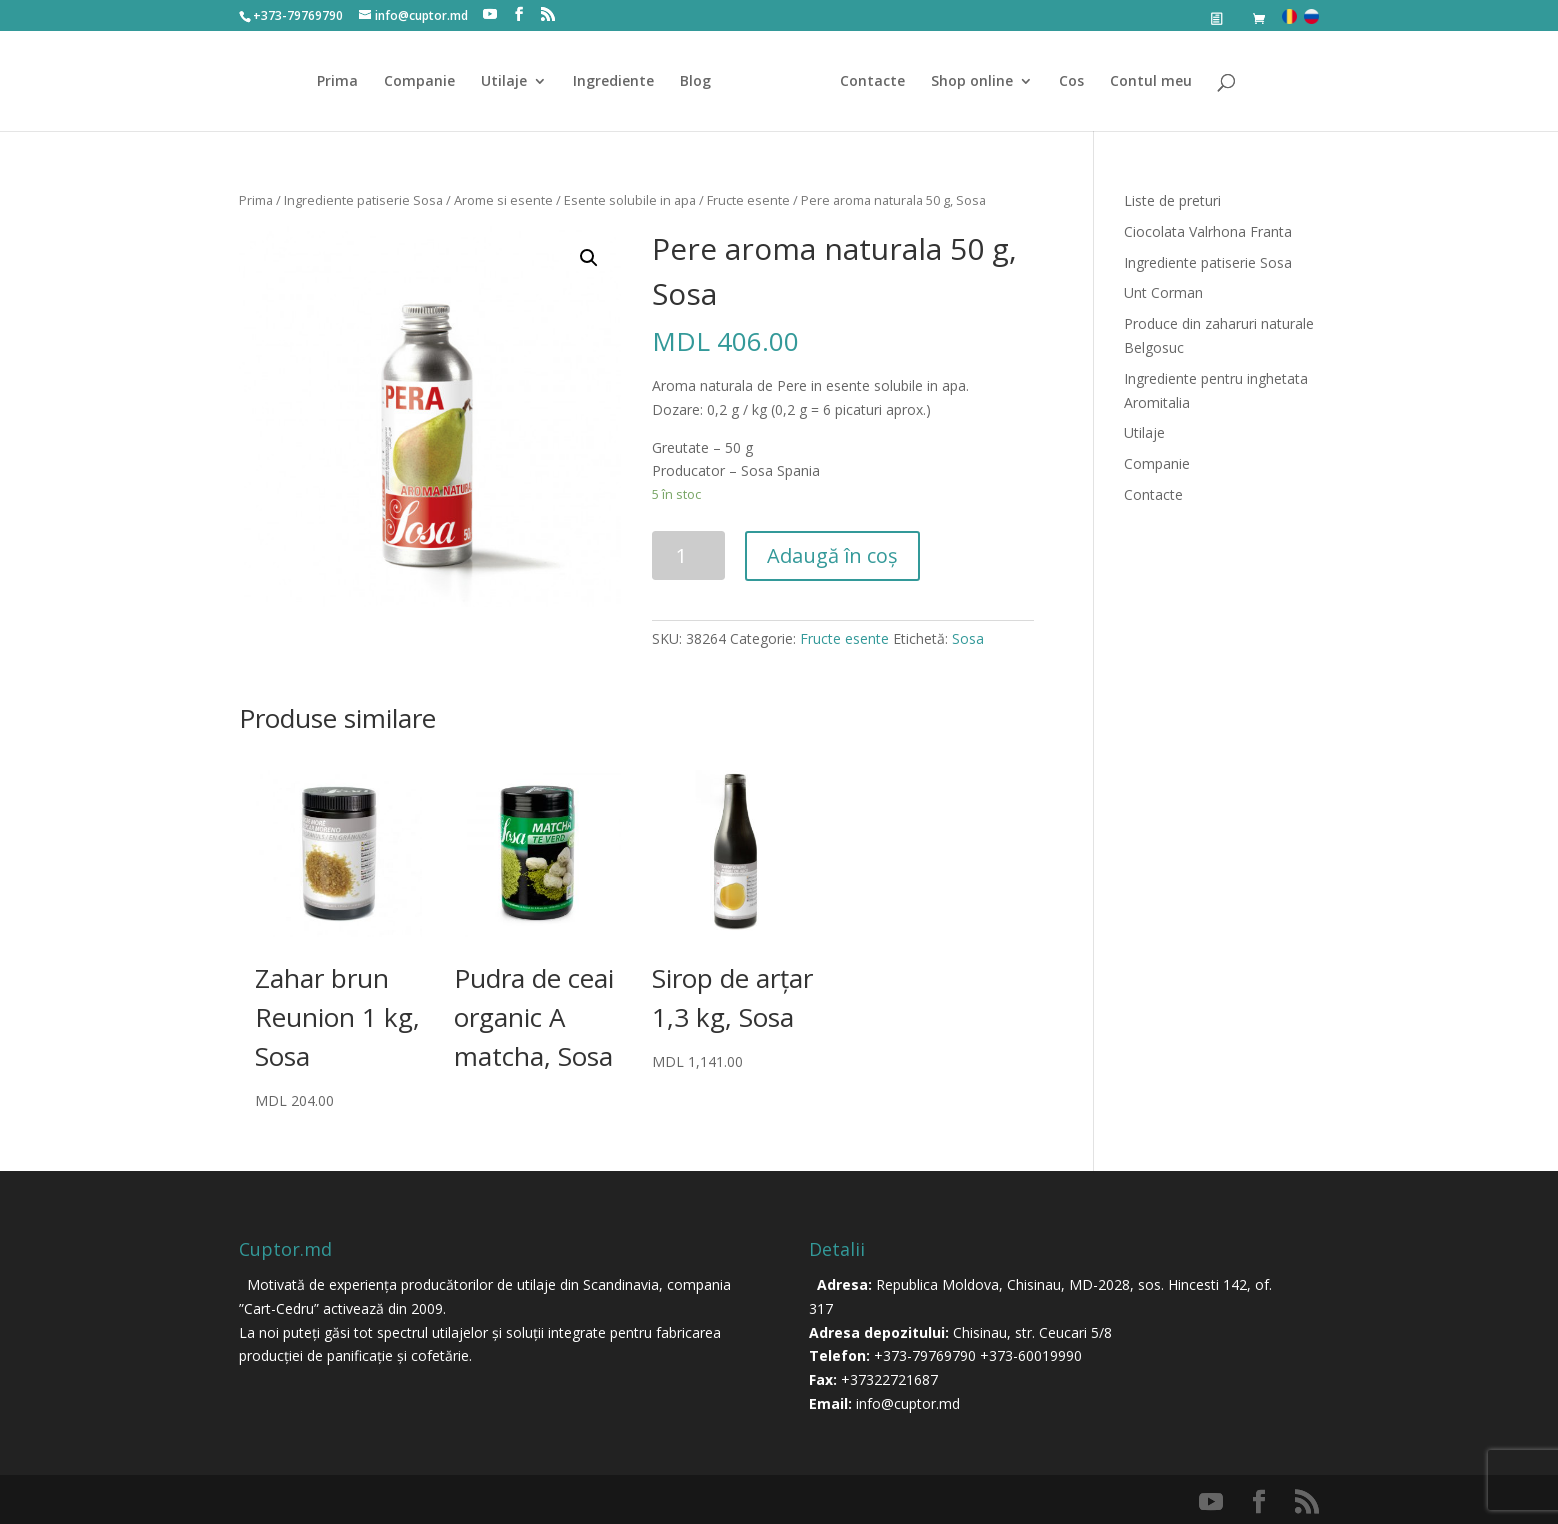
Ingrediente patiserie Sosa (363, 200)
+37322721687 (889, 1379)
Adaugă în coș (832, 555)
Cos (1064, 82)
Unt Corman (1163, 292)
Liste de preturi (1172, 200)
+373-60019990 (1031, 1355)
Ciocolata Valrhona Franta (1208, 231)
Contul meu (1144, 82)
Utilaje (511, 82)
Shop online (965, 82)
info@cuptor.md (908, 1403)
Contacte (865, 82)
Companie (426, 82)
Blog (702, 82)
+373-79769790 (925, 1355)
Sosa (968, 638)
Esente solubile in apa (630, 200)
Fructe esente (748, 200)
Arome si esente (503, 200)
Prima (344, 82)
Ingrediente (620, 82)
